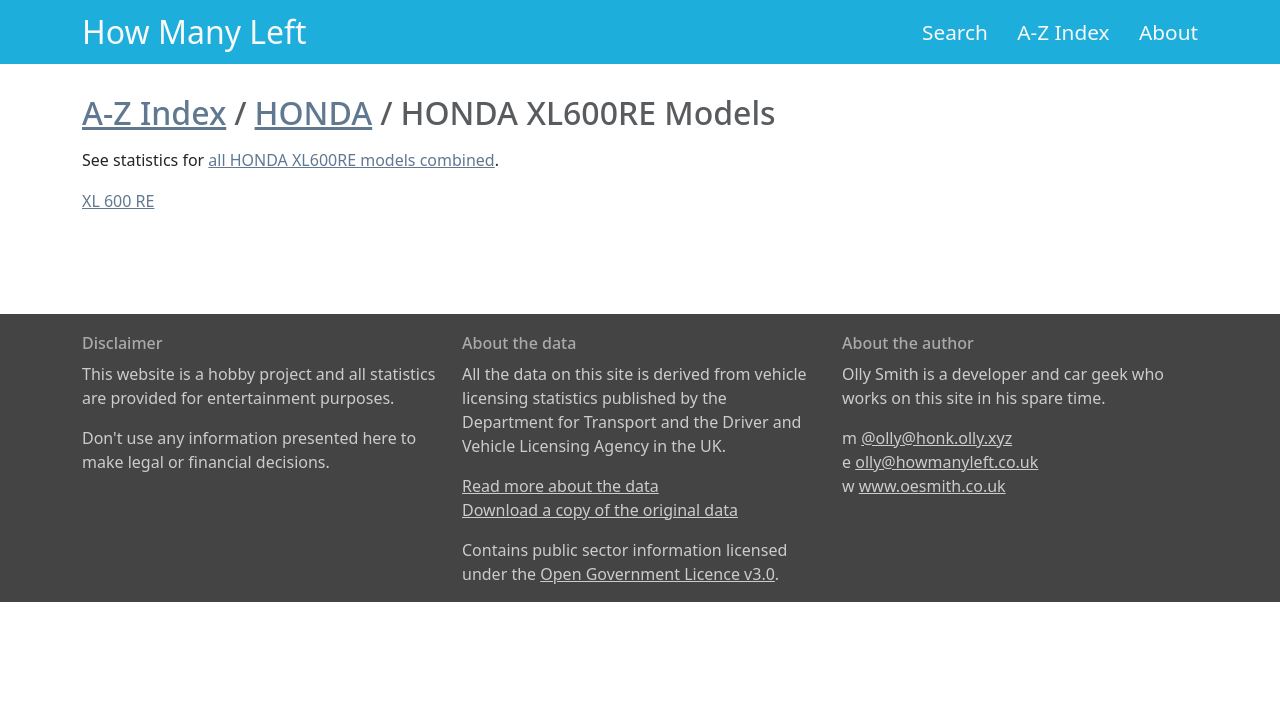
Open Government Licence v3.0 (657, 574)
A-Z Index (1063, 32)
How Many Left (194, 31)
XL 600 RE (118, 201)
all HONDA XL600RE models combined (351, 160)
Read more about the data (560, 486)
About (1168, 32)
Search (955, 32)
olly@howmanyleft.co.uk (946, 462)
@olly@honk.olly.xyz (936, 438)
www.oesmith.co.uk (932, 486)
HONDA (314, 112)
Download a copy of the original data (600, 510)
